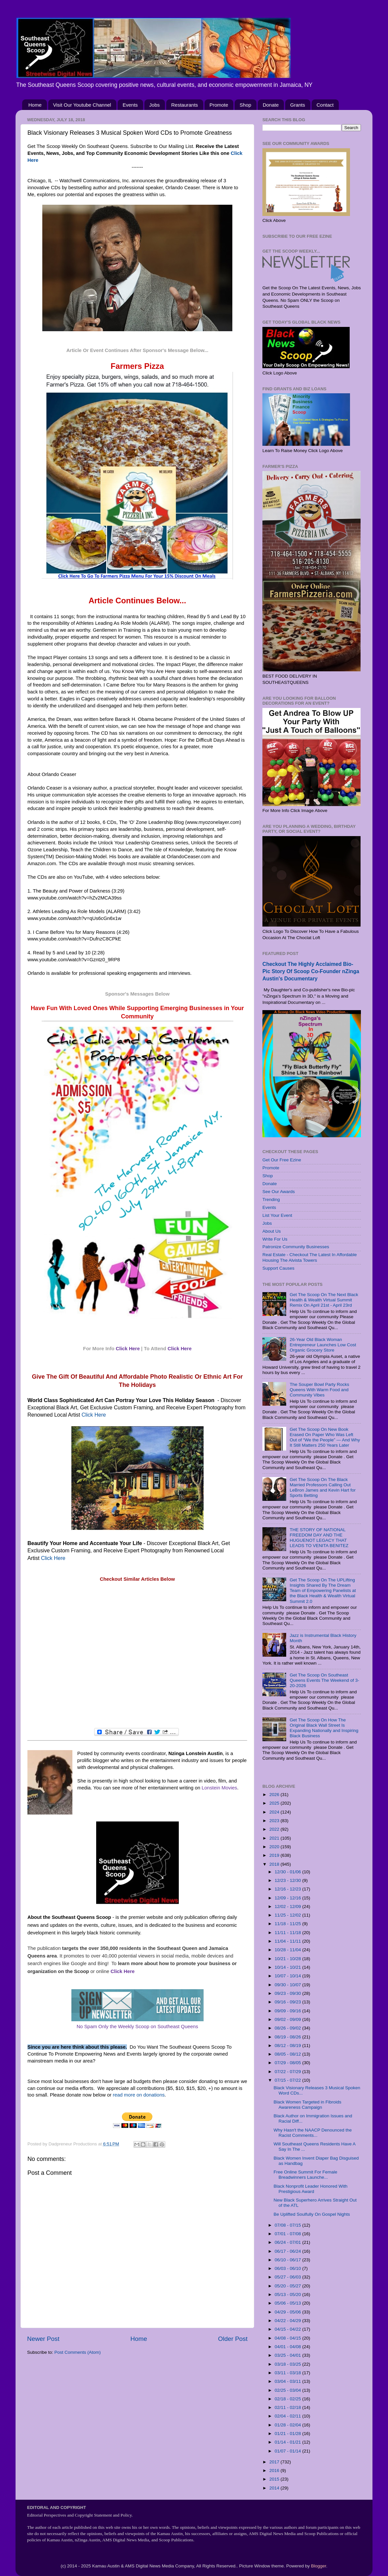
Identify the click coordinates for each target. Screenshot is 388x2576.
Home (35, 105)
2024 (275, 1812)
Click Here (128, 1348)
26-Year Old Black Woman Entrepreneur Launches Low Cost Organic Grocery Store (323, 1345)
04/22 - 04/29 (288, 2320)
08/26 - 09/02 (288, 2028)
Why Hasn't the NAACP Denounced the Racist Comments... (313, 2133)
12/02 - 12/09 (288, 1906)
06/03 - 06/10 (288, 2268)
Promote (219, 105)
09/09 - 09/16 (288, 2010)
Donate (271, 105)
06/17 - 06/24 (288, 2251)
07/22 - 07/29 (288, 2071)
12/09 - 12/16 (288, 1897)
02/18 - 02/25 (288, 2398)
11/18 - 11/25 (288, 1923)
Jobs (154, 105)
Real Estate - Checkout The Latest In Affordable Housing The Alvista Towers (309, 1257)
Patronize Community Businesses (295, 1246)
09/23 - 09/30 (288, 1993)
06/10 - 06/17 (288, 2259)
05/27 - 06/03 (288, 2277)
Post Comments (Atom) (78, 2352)
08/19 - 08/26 (288, 2036)
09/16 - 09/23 (288, 2001)
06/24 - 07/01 (288, 2242)
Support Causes (278, 1268)
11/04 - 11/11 (288, 1941)
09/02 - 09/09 (288, 2019)
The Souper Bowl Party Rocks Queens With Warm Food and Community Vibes (319, 1389)
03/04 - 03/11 (288, 2381)
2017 (275, 2461)
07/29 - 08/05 (288, 2062)
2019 (275, 1855)
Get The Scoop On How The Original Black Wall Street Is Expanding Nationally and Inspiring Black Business (324, 1728)
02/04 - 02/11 (288, 2416)
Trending (271, 1199)
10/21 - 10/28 (288, 1958)
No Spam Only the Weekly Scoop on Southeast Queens (137, 2026)
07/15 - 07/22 (288, 2080)
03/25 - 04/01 (288, 2355)
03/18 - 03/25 (288, 2364)
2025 (275, 1803)
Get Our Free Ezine (281, 1159)
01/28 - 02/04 (288, 2424)
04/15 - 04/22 (288, 2329)
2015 (275, 2479)
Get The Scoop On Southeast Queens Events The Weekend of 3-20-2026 (324, 1680)
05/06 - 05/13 (288, 2303)
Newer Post (43, 2338)
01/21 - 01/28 (288, 2433)
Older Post (233, 2338)
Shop (245, 105)
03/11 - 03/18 (288, 2372)
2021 (275, 1838)
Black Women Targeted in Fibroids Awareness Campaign (307, 2105)
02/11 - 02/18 (288, 2407)
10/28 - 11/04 (288, 1949)
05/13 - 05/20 (288, 2294)
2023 (275, 1820)
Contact (325, 105)
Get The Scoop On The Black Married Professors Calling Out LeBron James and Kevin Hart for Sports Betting (323, 1487)
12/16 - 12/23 (288, 1889)
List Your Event (277, 1215)
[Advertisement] (137, 1655)
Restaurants (184, 105)
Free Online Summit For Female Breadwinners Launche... (305, 2175)
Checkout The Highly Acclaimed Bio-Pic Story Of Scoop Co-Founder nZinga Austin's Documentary (310, 971)
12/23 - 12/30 (288, 1880)
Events (130, 105)
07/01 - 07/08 (288, 2233)
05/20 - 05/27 (288, 2285)
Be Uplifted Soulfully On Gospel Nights (312, 2214)
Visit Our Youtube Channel (82, 105)
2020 (275, 1846)
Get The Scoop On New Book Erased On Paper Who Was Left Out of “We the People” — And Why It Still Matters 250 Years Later (325, 1437)
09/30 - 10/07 (288, 1984)
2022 (275, 1829)
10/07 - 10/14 (288, 1975)
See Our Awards (278, 1191)
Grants (297, 105)
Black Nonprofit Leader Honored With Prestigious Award (311, 2189)
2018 (275, 1864)
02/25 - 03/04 (288, 2390)
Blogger (318, 2565)
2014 (275, 2488)
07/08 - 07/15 (288, 2225)
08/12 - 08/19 (288, 2045)
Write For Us (275, 1239)
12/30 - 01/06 (288, 1871)
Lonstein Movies (219, 1787)
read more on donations (139, 2095)
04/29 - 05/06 (288, 2312)
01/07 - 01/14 (288, 2451)
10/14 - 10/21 (288, 1967)
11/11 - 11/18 (288, 1932)
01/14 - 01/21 (288, 2442)
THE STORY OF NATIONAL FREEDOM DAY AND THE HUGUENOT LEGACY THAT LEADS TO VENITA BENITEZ (319, 1537)
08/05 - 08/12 (288, 2054)
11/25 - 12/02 (288, 1915)
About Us (271, 1231)
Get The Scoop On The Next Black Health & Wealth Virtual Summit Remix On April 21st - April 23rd (324, 1300)
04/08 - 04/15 (288, 2338)
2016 (275, 2470)
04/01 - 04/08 (288, 2346)
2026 (275, 1794)
